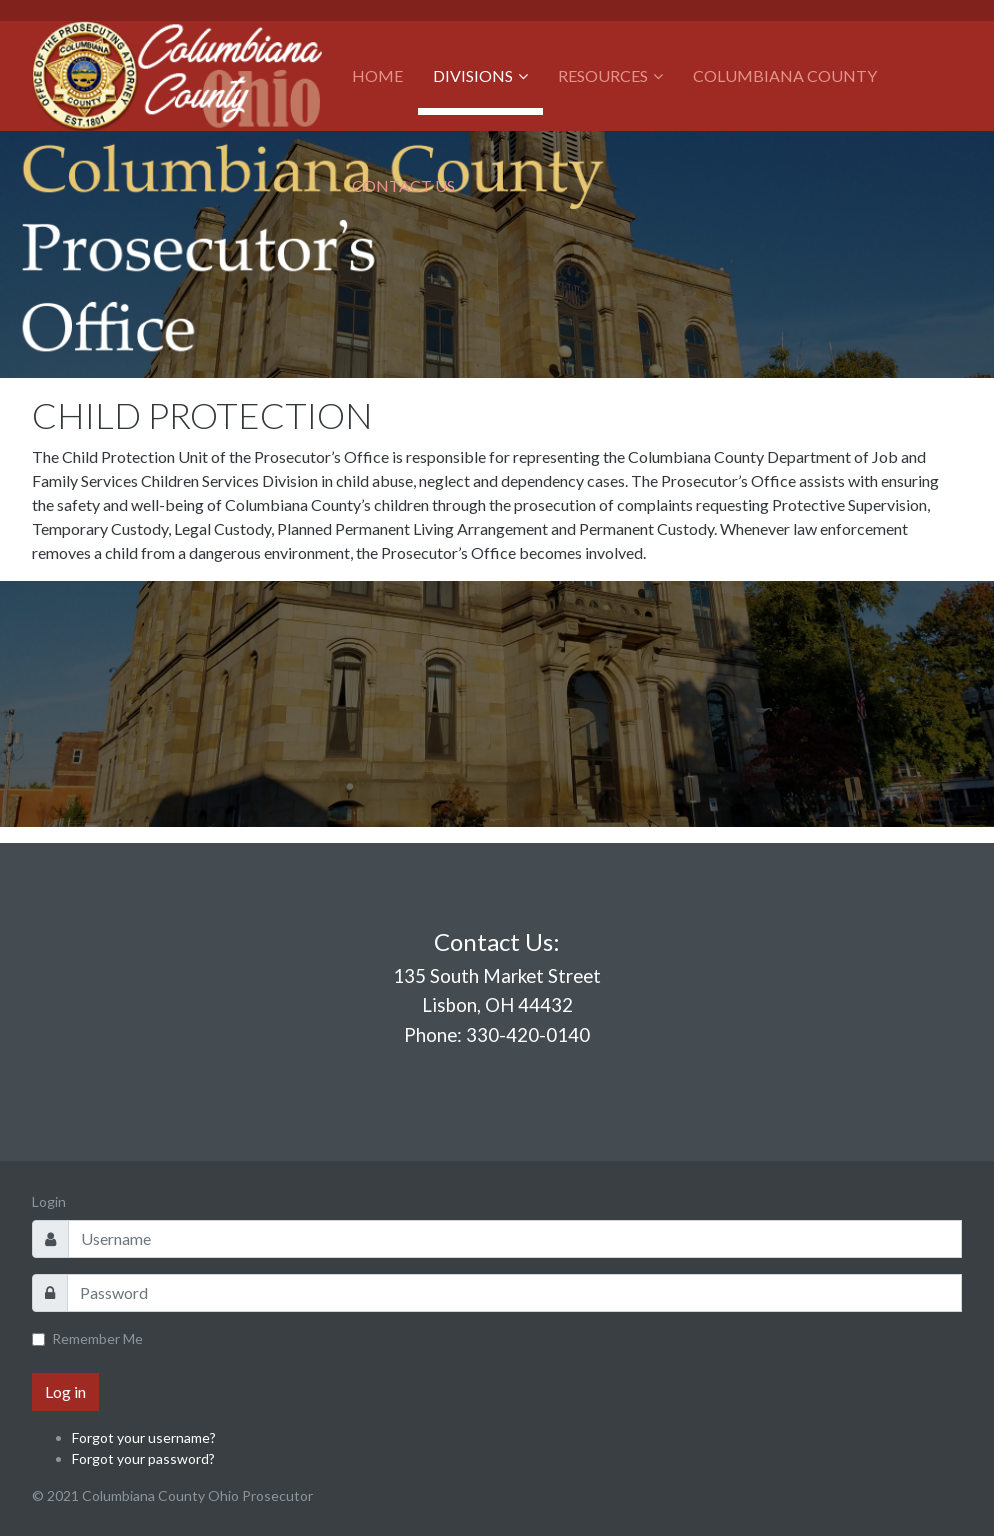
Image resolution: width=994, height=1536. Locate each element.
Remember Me (97, 1338)
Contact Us (403, 185)
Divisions (473, 75)
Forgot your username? (144, 1437)
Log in (65, 1391)
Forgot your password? (143, 1458)
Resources (603, 75)
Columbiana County (785, 75)
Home (377, 75)
